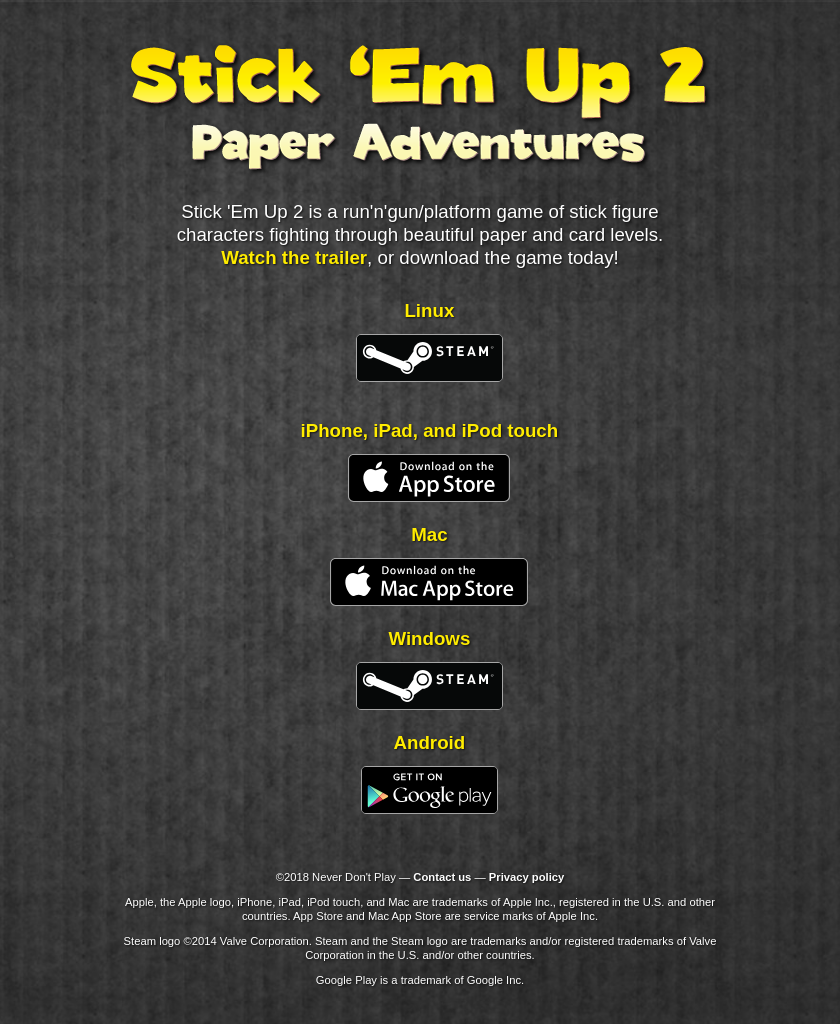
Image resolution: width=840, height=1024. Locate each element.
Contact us (442, 877)
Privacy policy (526, 877)
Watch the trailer (294, 257)
